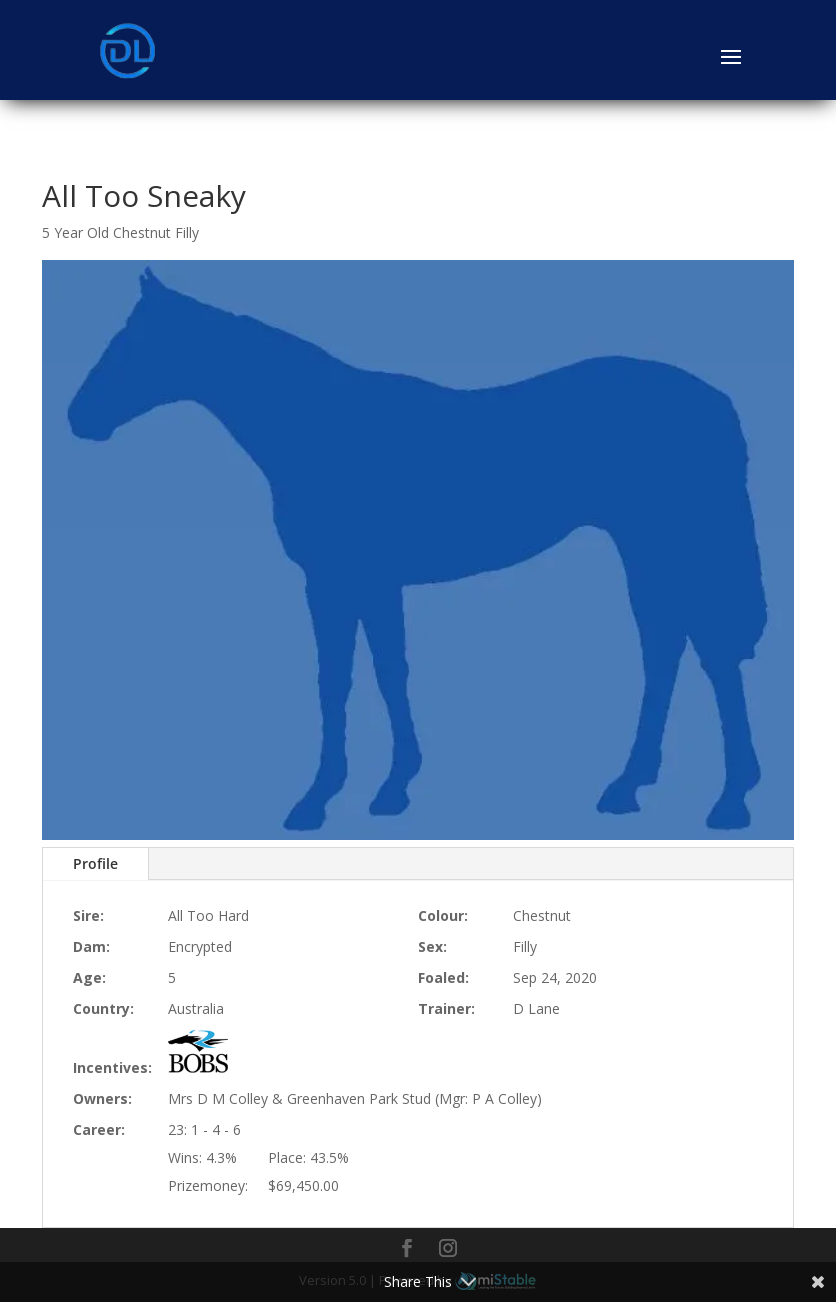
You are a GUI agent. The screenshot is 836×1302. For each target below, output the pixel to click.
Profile (95, 863)
